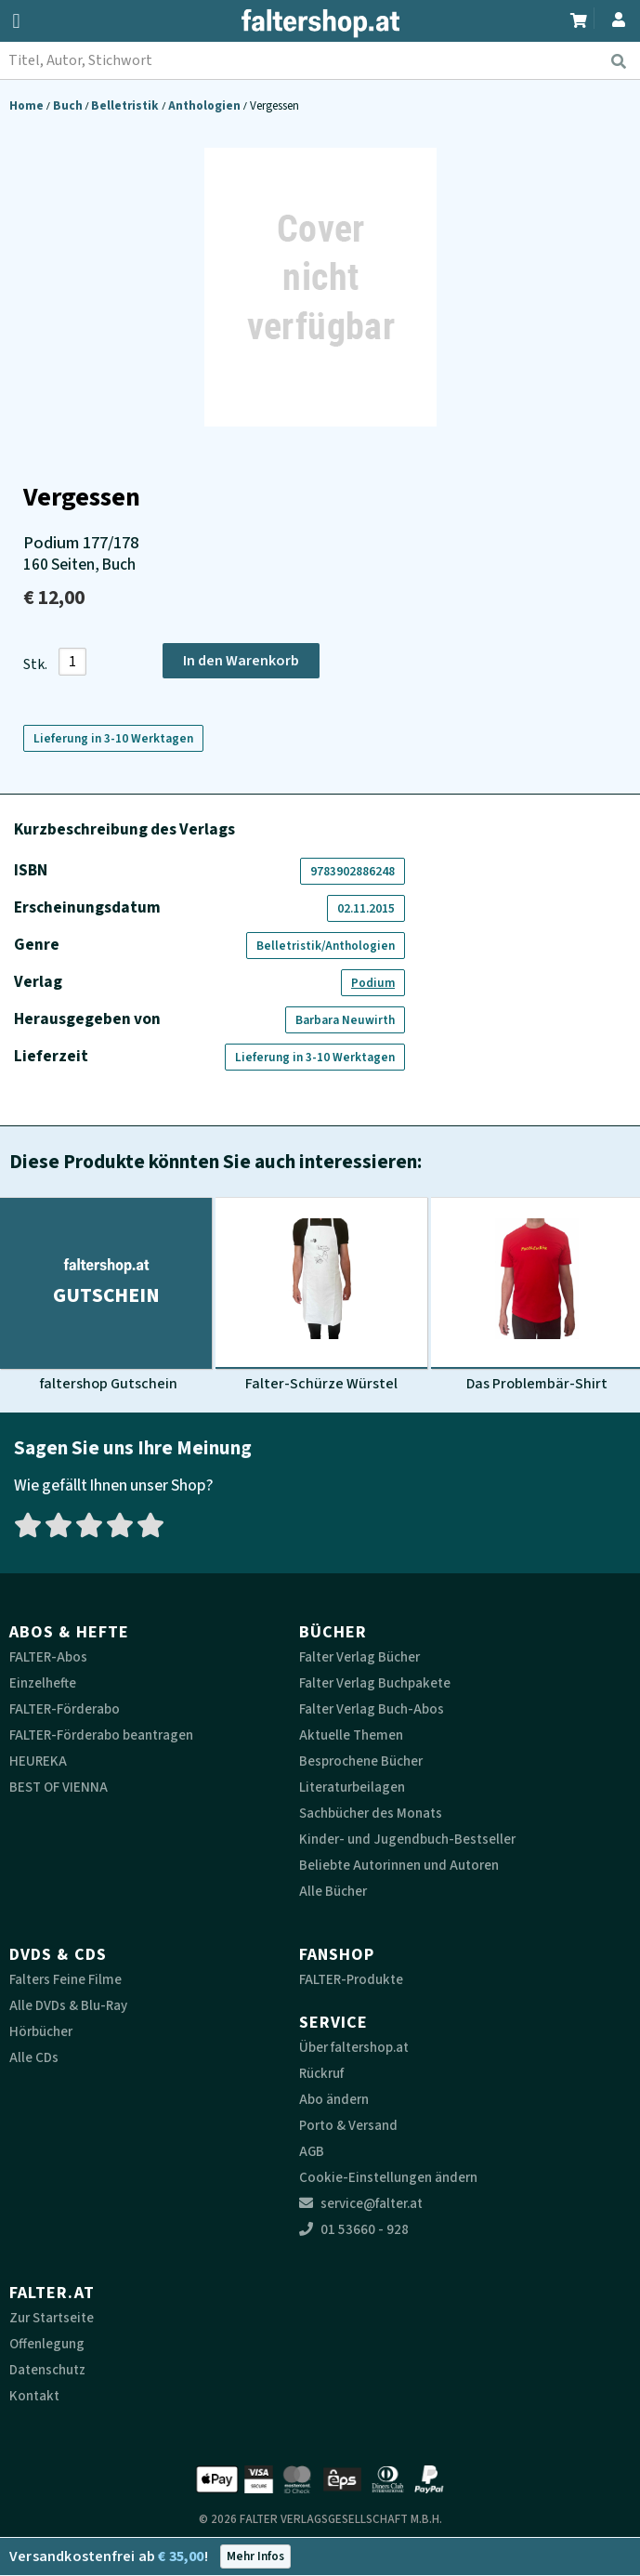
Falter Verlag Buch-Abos (371, 1709)
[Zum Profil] (615, 17)
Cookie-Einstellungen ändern (388, 2178)
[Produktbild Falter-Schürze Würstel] (321, 1295)
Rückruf (321, 2073)
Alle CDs (34, 2058)
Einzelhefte (42, 1683)
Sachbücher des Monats (370, 1813)
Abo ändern (334, 2099)
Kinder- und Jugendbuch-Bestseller (407, 1839)
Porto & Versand (348, 2126)
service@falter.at (361, 2204)
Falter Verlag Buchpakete (375, 1683)
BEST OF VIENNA (58, 1787)
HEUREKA (38, 1761)
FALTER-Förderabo (64, 1709)
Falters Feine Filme (65, 1980)
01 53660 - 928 (354, 2230)
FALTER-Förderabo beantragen (101, 1735)
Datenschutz (47, 2370)
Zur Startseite (51, 2318)
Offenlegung (47, 2344)
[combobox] (320, 60)
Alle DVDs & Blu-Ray (68, 2006)
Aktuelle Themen (351, 1735)
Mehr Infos (255, 2556)
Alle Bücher (333, 1891)
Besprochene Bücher (361, 1761)
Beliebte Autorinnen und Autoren (399, 1865)
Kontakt (34, 2396)
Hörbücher (40, 2032)
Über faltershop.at (354, 2047)
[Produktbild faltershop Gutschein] (106, 1295)
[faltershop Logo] (320, 23)
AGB (311, 2152)
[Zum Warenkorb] (580, 18)
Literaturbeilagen (352, 1787)
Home (27, 105)
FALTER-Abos (48, 1657)
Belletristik (126, 105)
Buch (69, 105)
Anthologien (205, 105)
